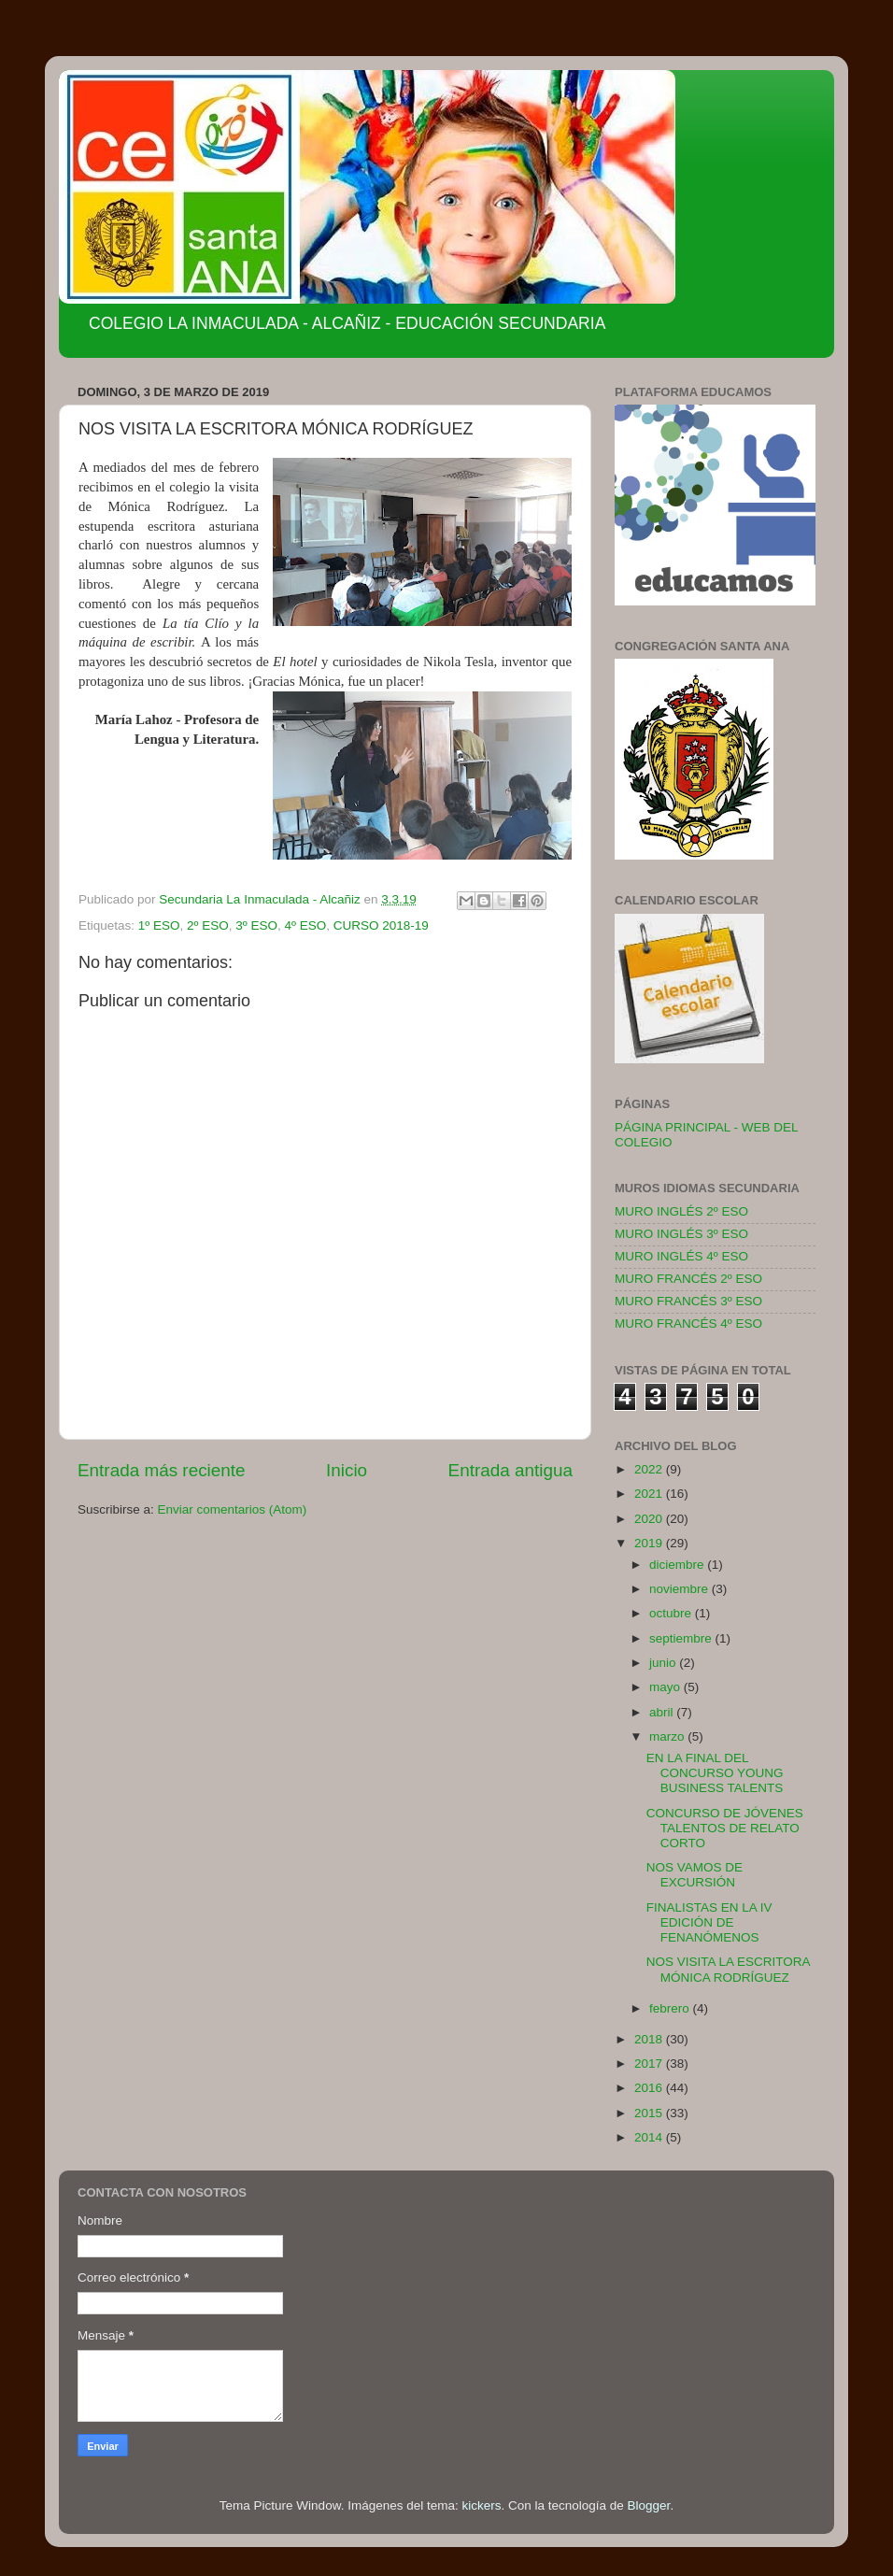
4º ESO (305, 925)
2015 (650, 2113)
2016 (650, 2088)
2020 (650, 1519)
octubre (672, 1613)
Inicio (346, 1470)
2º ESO (208, 925)
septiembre (682, 1638)
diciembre (678, 1565)
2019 (650, 1543)
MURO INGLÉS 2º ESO (681, 1211)
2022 (650, 1469)
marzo (668, 1736)
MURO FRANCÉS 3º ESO (688, 1301)
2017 (650, 2064)
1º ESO (159, 925)
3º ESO (256, 925)
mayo (666, 1687)
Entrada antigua (510, 1470)
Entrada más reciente (162, 1470)
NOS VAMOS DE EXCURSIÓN (694, 1874)
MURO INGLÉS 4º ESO (681, 1256)
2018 (650, 2039)
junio (664, 1663)
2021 (650, 1494)
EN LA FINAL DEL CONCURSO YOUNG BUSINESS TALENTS (715, 1773)
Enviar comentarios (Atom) (232, 1509)
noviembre (680, 1589)
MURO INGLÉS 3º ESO (681, 1234)
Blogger (649, 2505)
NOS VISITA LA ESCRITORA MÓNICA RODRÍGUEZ (728, 1969)
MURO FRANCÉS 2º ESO (688, 1279)
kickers (481, 2505)
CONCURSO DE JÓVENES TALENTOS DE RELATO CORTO (724, 1828)
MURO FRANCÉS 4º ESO (688, 1323)
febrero (671, 2008)
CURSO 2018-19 (381, 925)
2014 (650, 2137)
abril (662, 1712)
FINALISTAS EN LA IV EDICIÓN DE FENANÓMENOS (709, 1922)
